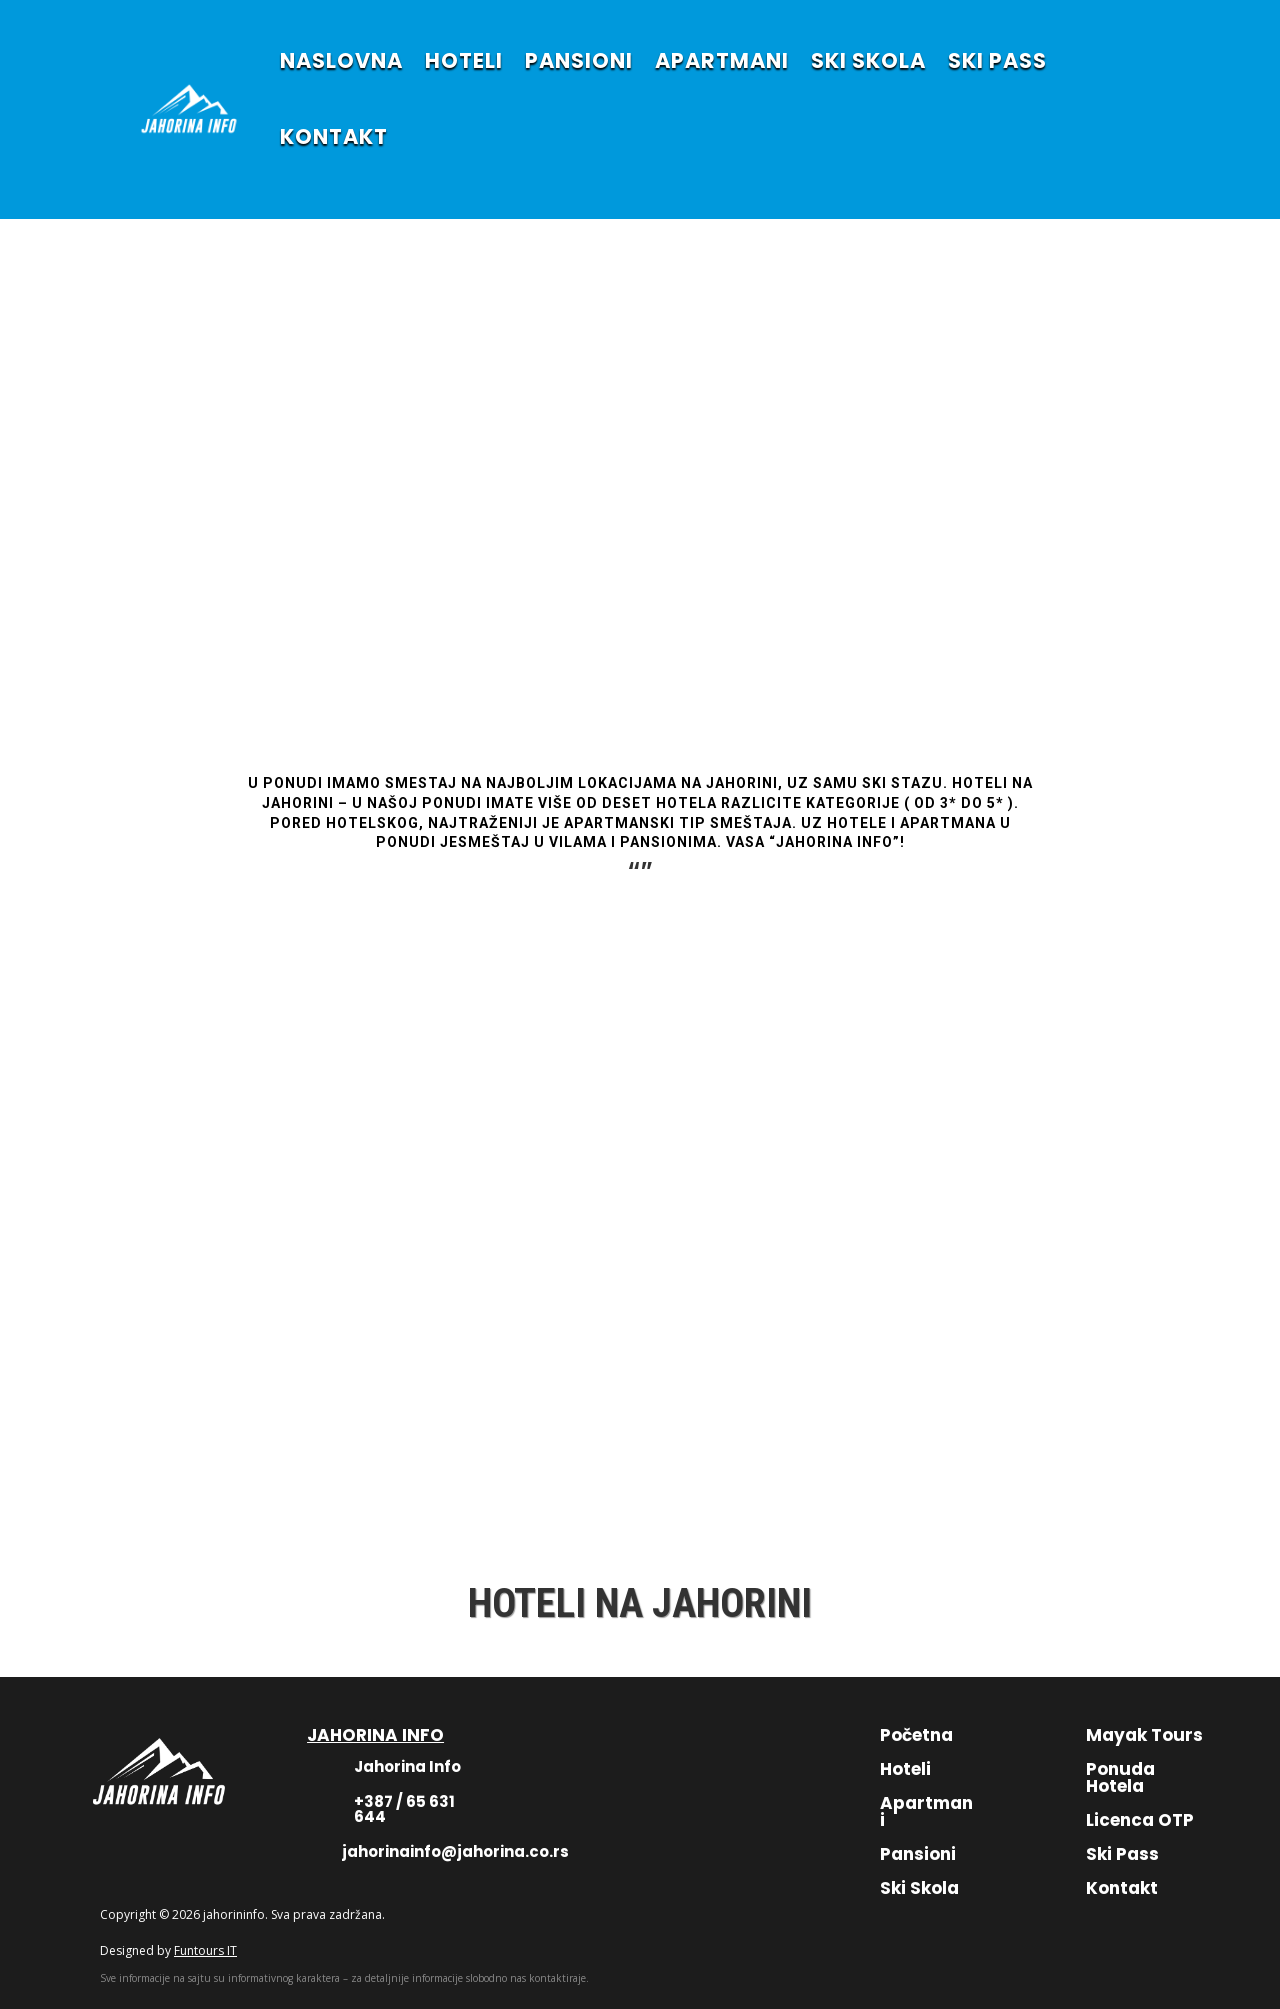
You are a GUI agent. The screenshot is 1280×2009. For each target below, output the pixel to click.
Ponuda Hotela (1120, 1777)
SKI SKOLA (868, 60)
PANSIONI (579, 60)
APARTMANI (722, 60)
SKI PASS (997, 60)
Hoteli (905, 1769)
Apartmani (926, 1811)
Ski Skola (919, 1888)
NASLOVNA (341, 60)
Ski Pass (1122, 1854)
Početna (916, 1735)
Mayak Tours (1144, 1735)
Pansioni (918, 1854)
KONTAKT (334, 136)
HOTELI (464, 60)
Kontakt (1122, 1888)
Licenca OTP (1140, 1820)
